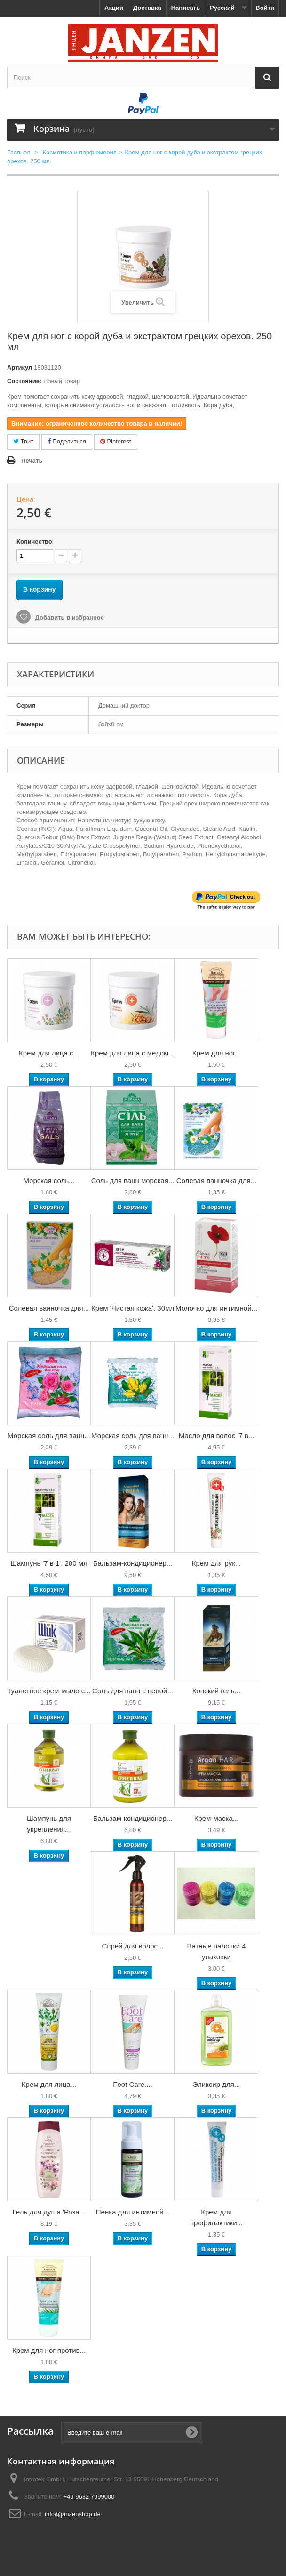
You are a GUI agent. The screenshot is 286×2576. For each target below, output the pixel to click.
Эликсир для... (216, 2084)
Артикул (19, 367)
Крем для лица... (49, 2084)
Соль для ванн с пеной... (132, 1691)
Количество (34, 541)
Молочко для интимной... (216, 1308)
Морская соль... (48, 1180)
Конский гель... (216, 1691)
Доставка (147, 7)
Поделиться (67, 441)
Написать (185, 7)
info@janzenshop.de (73, 2514)
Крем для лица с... (49, 1053)
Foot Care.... (132, 2084)
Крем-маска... (216, 1818)
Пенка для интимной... (132, 2212)
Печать (31, 460)
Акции (113, 7)
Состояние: (24, 381)
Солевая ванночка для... (216, 1180)
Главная (18, 152)
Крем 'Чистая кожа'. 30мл (132, 1308)
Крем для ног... (216, 1053)
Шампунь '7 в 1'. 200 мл (48, 1563)
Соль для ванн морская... (133, 1180)
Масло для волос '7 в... (216, 1436)
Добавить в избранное (68, 617)
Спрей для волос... (132, 1946)
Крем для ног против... (49, 2350)
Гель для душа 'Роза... (49, 2212)
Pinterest (115, 441)
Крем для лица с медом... (133, 1053)
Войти (264, 7)
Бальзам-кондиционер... (133, 1563)
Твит (23, 441)
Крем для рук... (216, 1563)
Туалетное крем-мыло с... (49, 1691)
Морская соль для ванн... (49, 1436)
